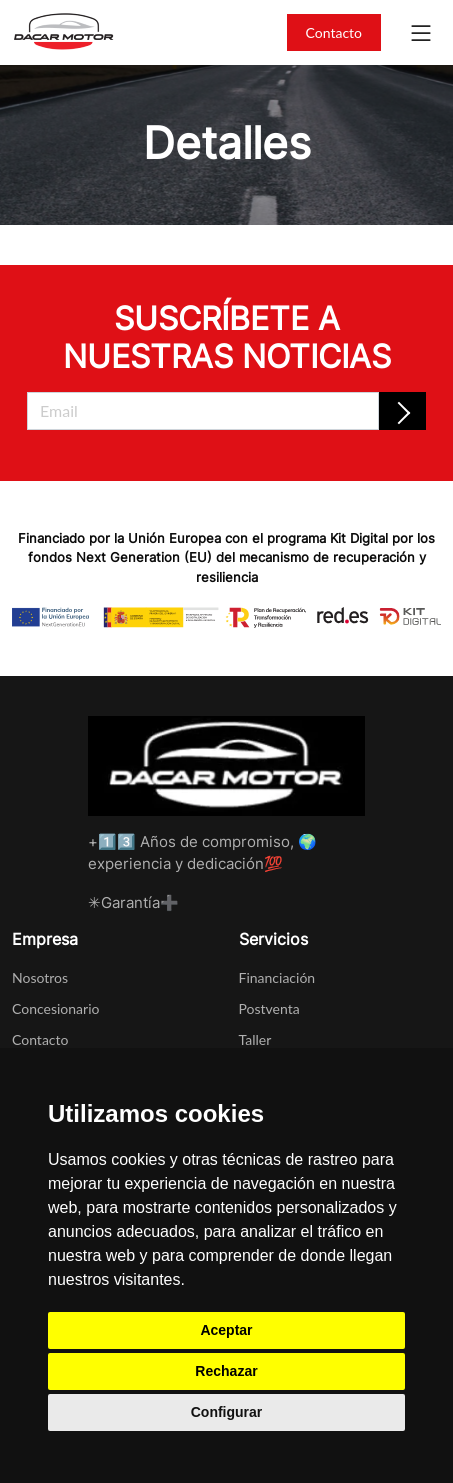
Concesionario (55, 1008)
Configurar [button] (227, 1412)
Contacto (334, 32)
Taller (255, 1039)
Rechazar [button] (226, 1371)
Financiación (277, 977)
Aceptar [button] (226, 1330)
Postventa (269, 1008)
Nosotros (40, 977)
